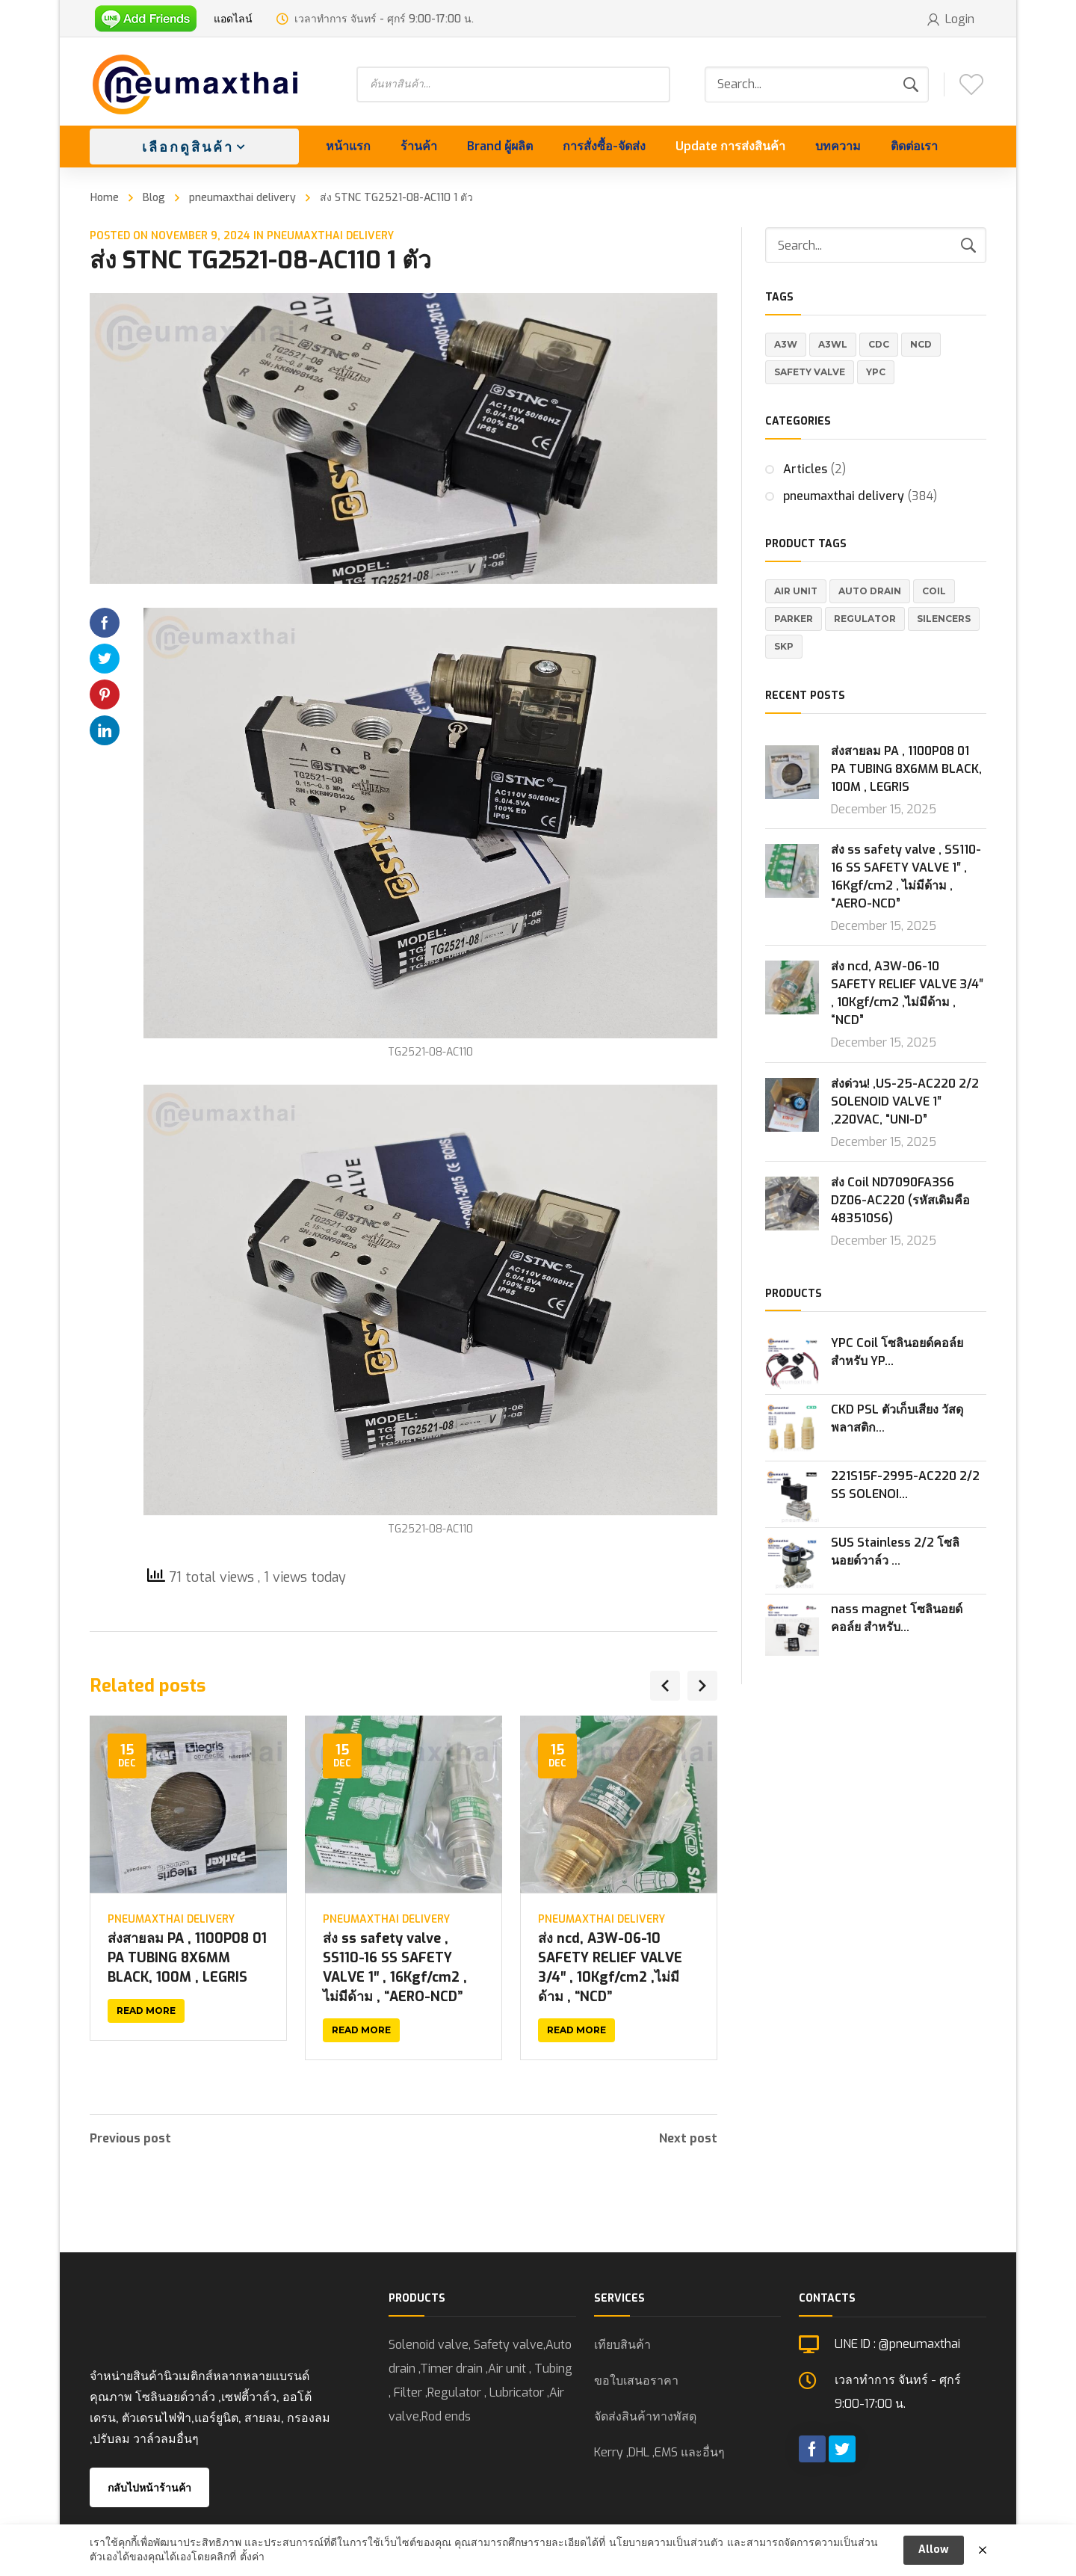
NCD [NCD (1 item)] (921, 344)
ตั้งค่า (252, 2566)
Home (104, 198)
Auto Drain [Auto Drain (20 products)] (869, 591)
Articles (805, 469)
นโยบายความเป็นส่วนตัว (666, 2551)
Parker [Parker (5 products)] (793, 618)
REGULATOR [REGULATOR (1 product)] (865, 618)
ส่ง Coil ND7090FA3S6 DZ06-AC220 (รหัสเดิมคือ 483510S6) (900, 1200)
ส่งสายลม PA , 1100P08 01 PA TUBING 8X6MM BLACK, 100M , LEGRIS (187, 1957)
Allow (933, 2558)
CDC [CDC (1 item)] (878, 344)
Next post (688, 2139)
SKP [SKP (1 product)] (784, 646)
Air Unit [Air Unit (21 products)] (795, 591)
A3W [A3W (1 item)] (785, 344)
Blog (154, 198)
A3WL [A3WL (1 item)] (832, 344)
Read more (146, 2010)
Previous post (130, 2139)
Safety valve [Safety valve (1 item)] (809, 372)
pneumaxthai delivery (242, 198)
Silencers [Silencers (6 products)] (944, 618)
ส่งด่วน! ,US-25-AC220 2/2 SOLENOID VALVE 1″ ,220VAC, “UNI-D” (905, 1101)
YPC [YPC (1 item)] (875, 372)
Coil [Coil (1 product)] (934, 591)
